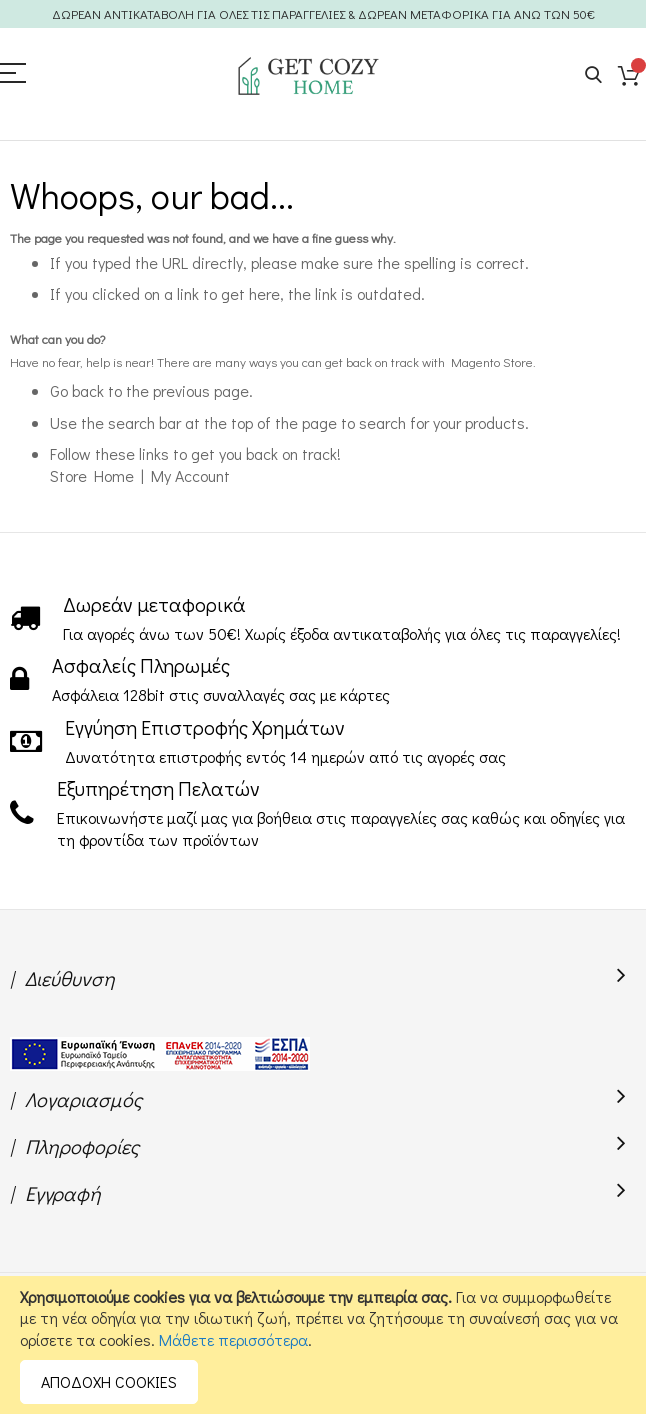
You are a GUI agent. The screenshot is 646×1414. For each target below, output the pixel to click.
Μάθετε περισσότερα (233, 1339)
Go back (77, 390)
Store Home (92, 475)
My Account (190, 475)
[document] (323, 1345)
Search (593, 75)
